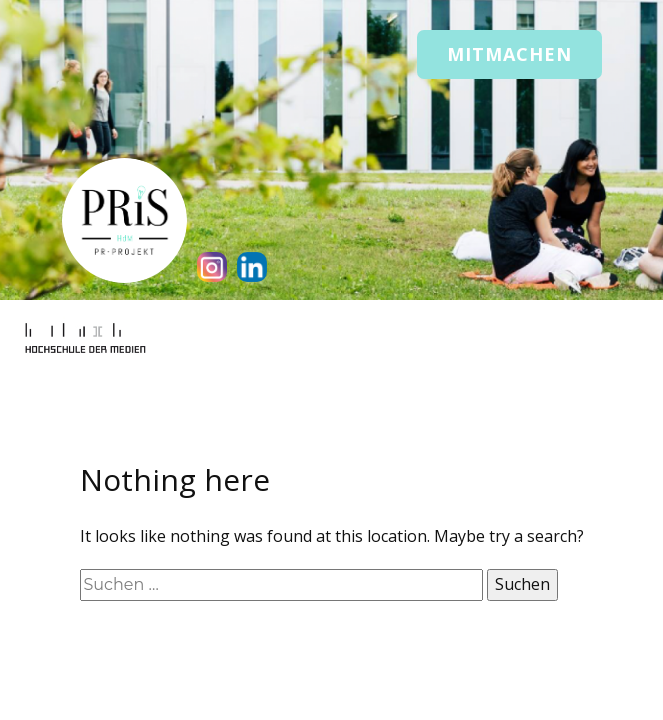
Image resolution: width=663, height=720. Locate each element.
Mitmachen (509, 54)
